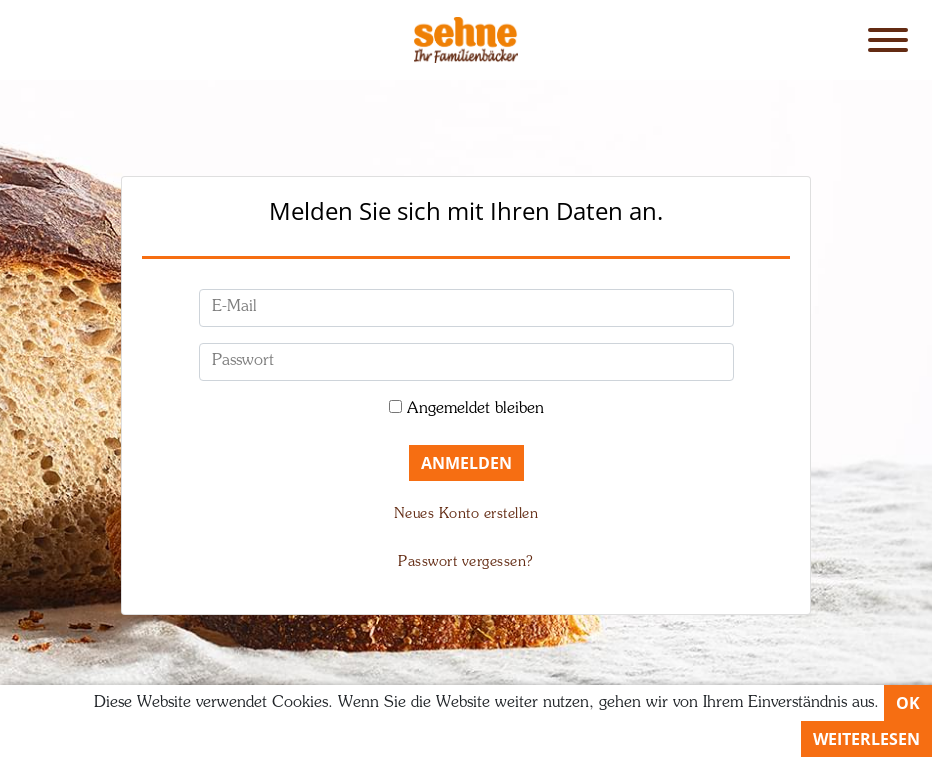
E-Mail (234, 307)
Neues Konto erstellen (466, 514)
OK (908, 703)
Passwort (243, 361)
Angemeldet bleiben (475, 409)
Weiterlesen (866, 739)
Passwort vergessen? (466, 562)
